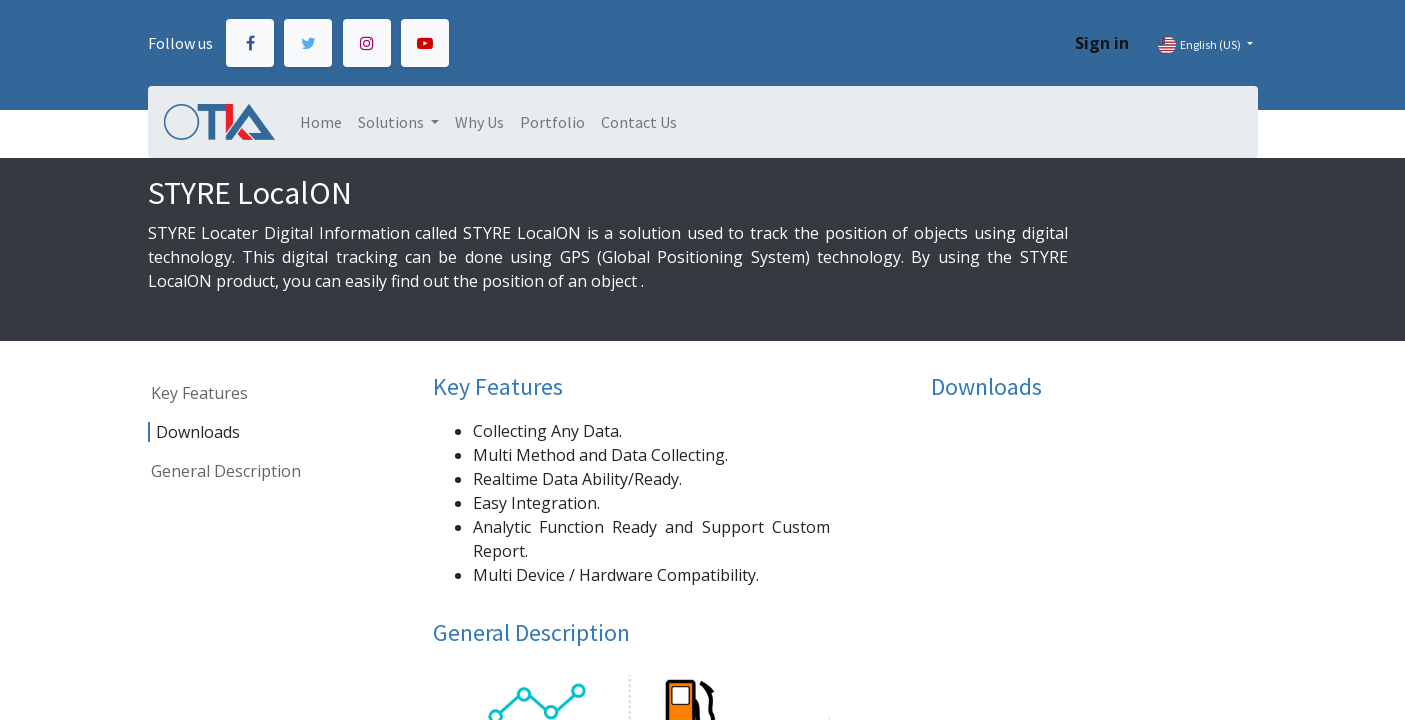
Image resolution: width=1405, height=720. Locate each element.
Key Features (199, 393)
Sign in (1102, 43)
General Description (226, 471)
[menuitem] (321, 122)
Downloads (198, 432)
